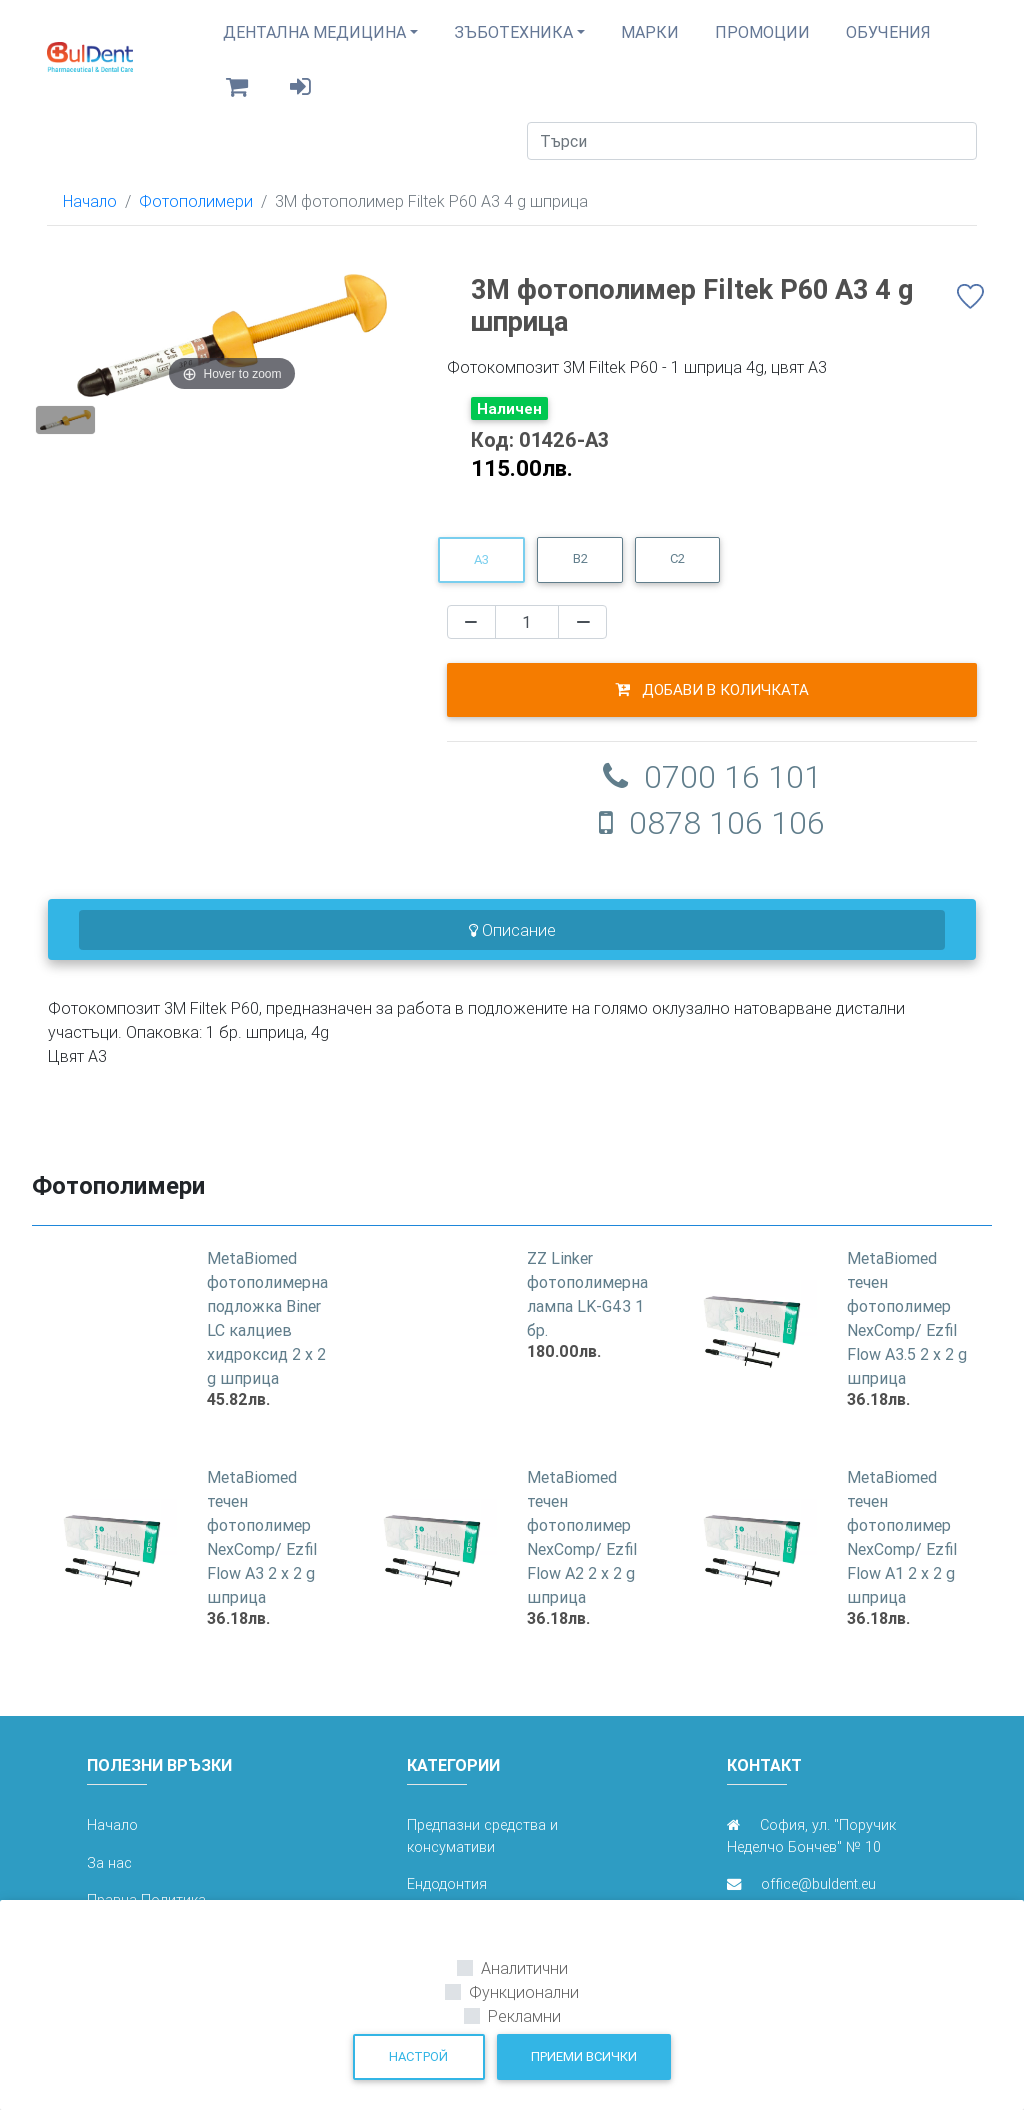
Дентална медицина (314, 40)
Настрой (418, 2056)
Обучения (888, 40)
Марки (650, 40)
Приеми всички (584, 2056)
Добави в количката (712, 704)
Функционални (524, 1992)
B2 (580, 574)
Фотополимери (196, 217)
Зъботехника (513, 40)
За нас (109, 1879)
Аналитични (524, 1968)
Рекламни (524, 2016)
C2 (677, 574)
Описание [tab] (512, 946)
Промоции (762, 40)
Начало (90, 217)
